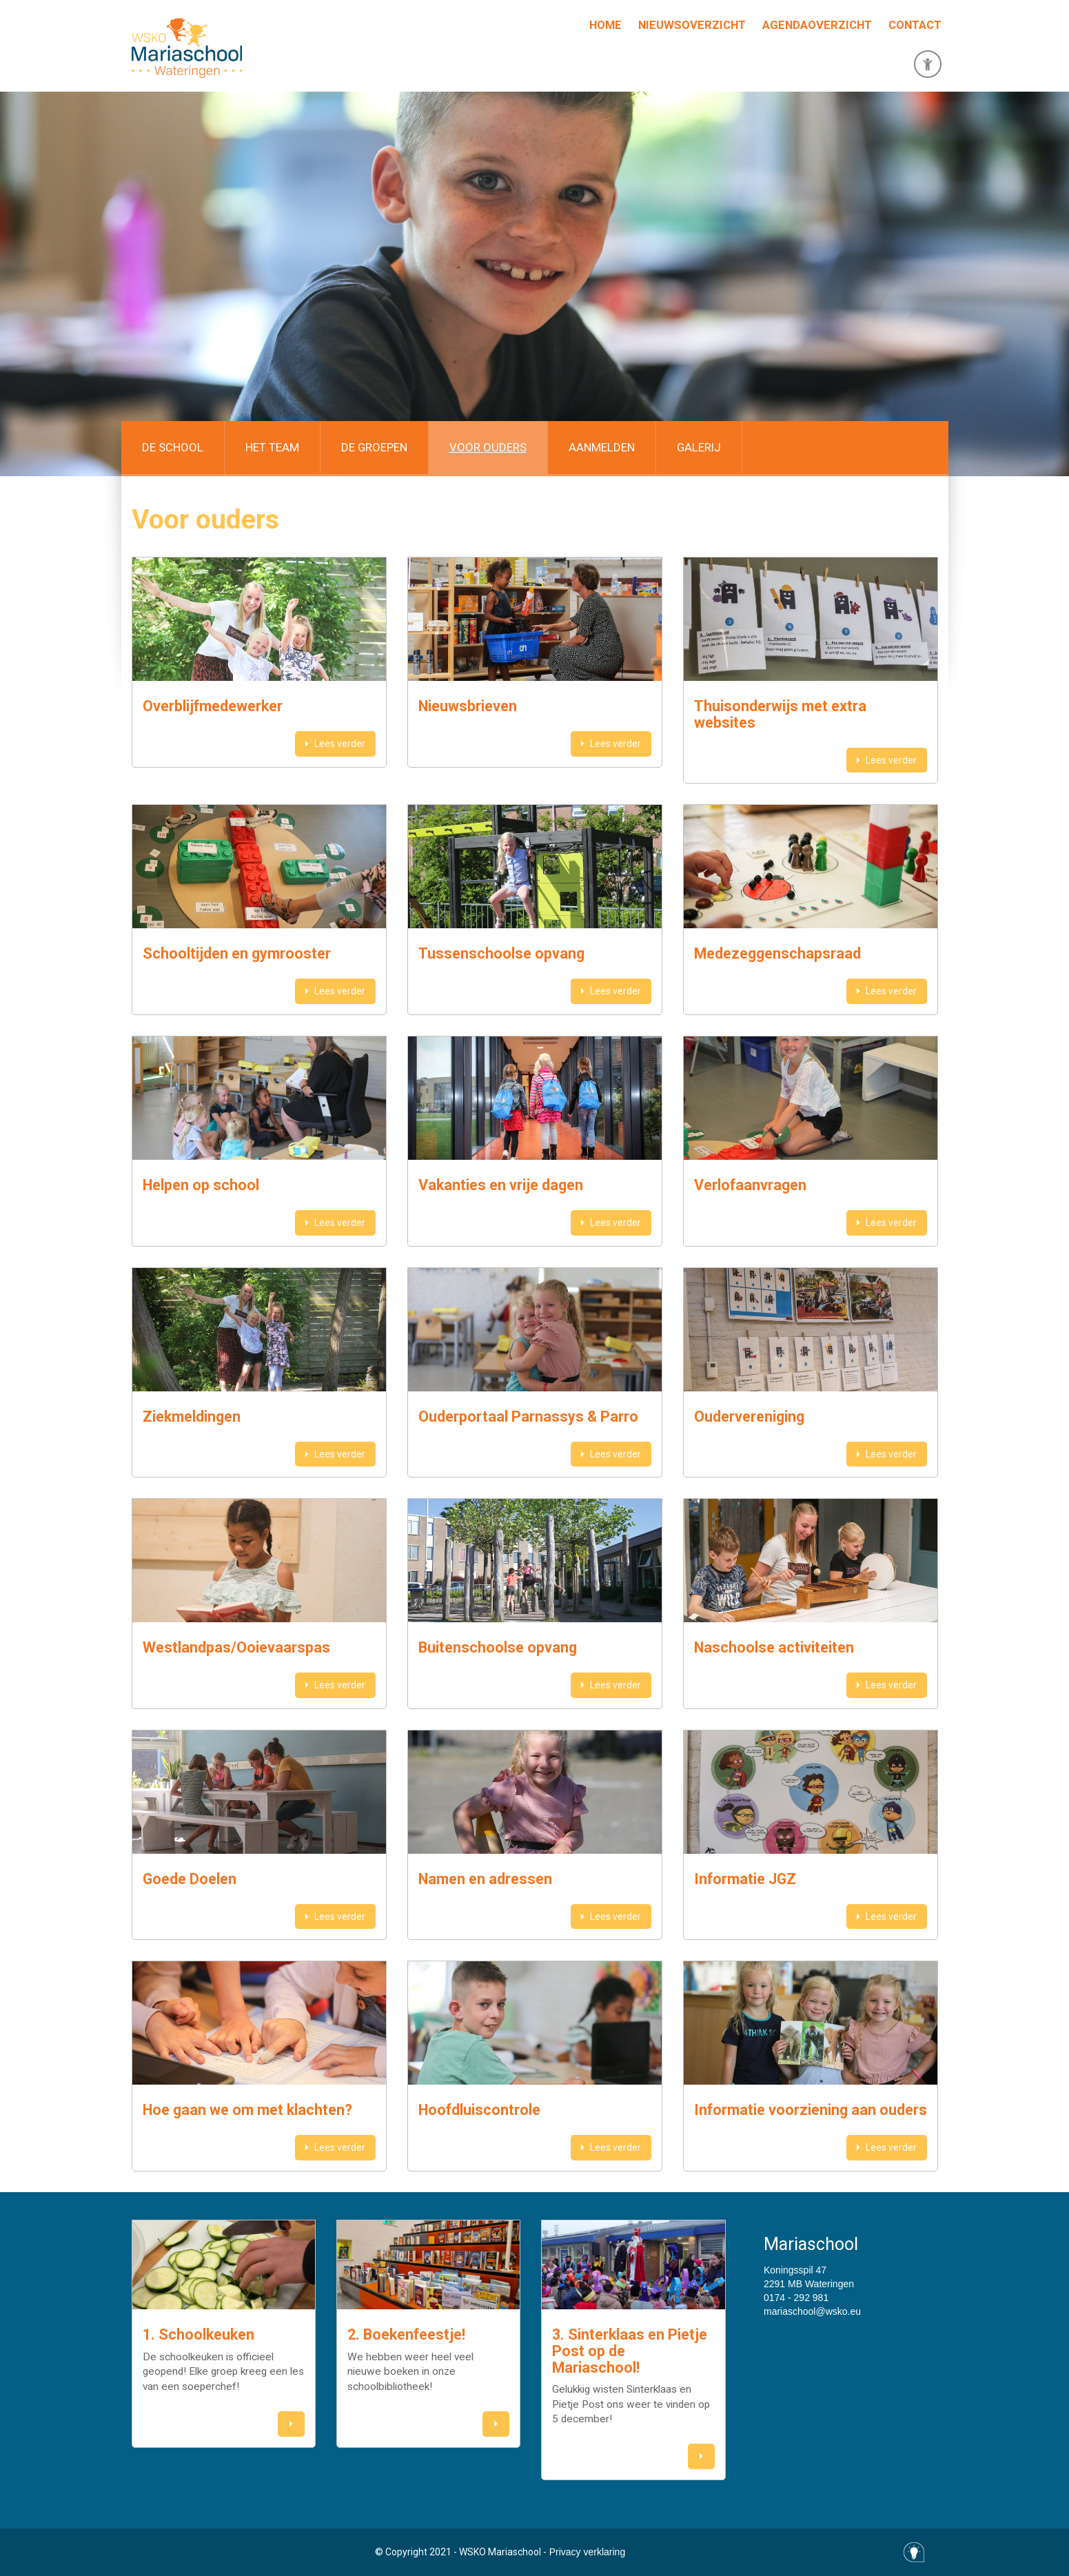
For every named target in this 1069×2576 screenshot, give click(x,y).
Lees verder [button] (335, 743)
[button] (291, 2424)
